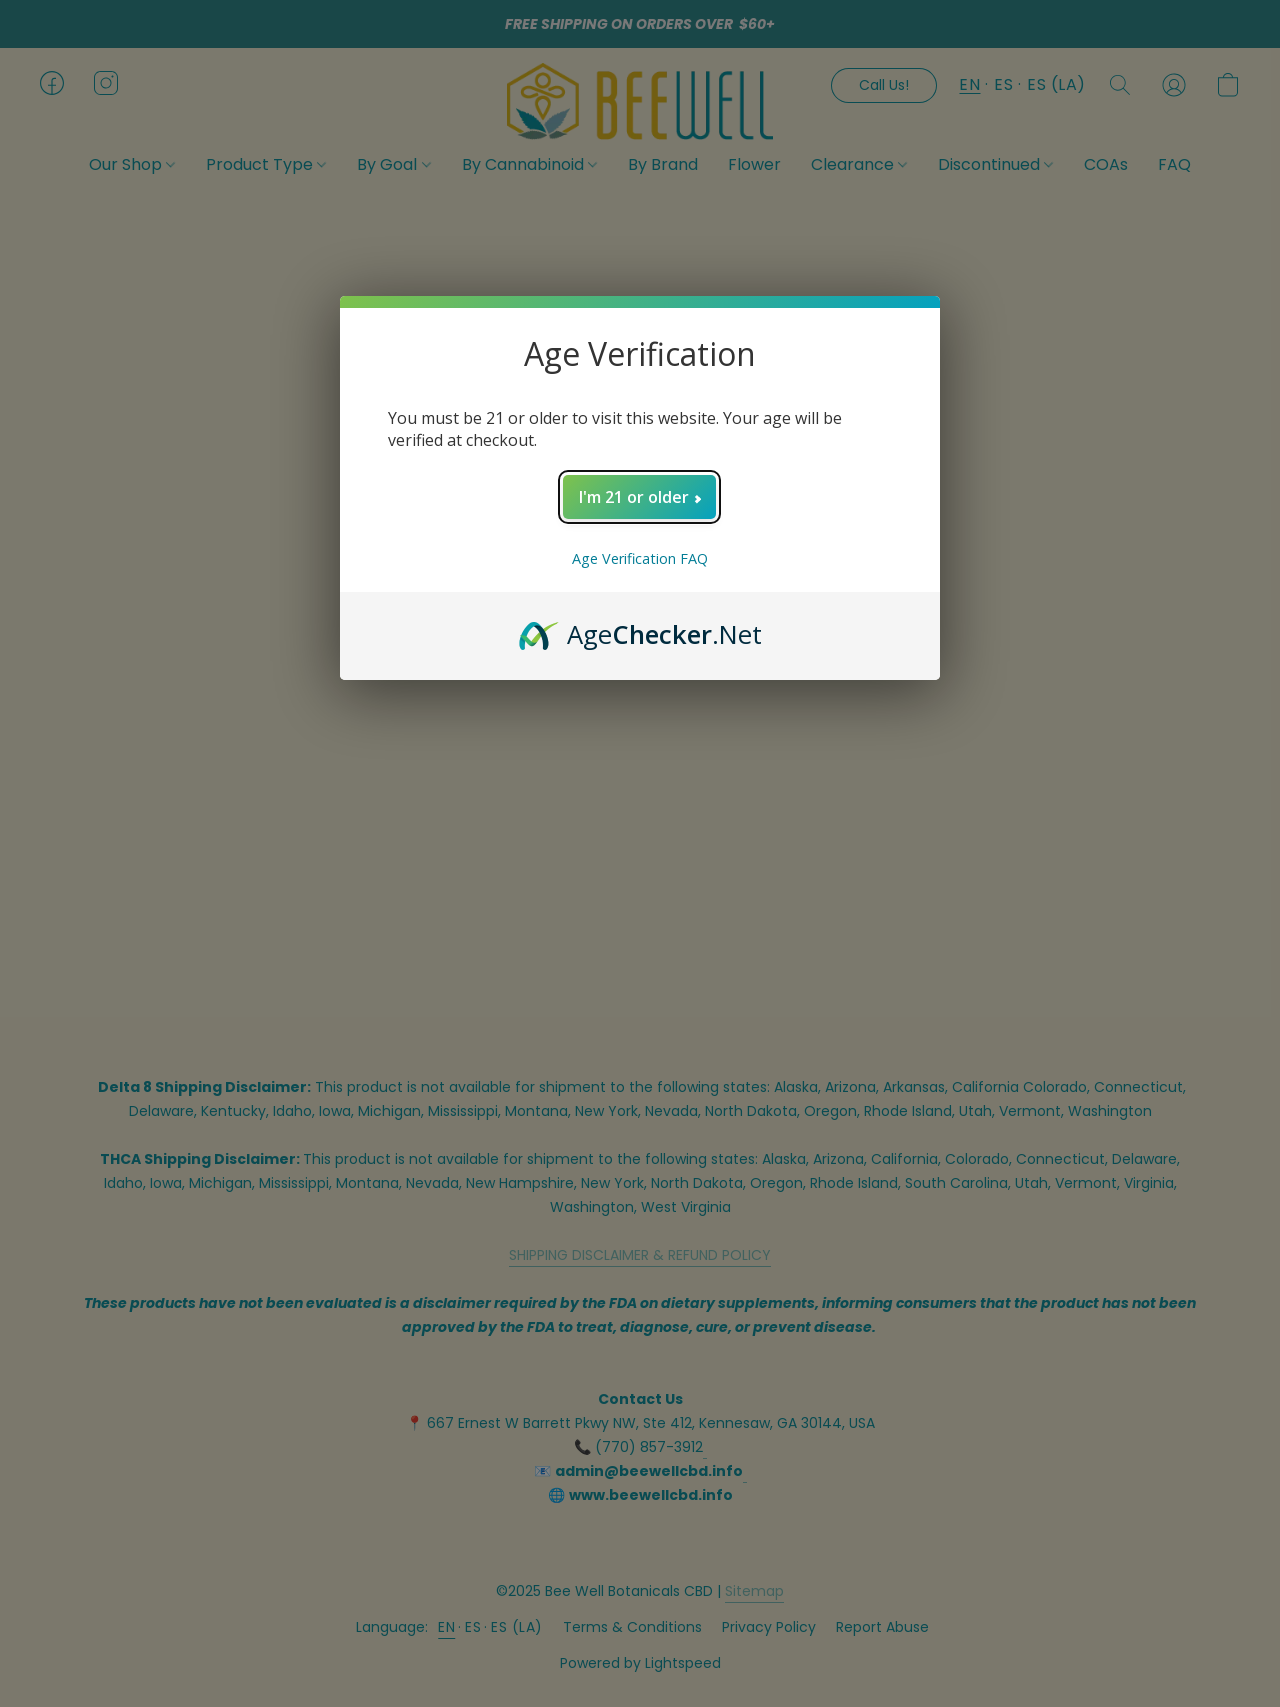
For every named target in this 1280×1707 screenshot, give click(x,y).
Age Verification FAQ (640, 558)
